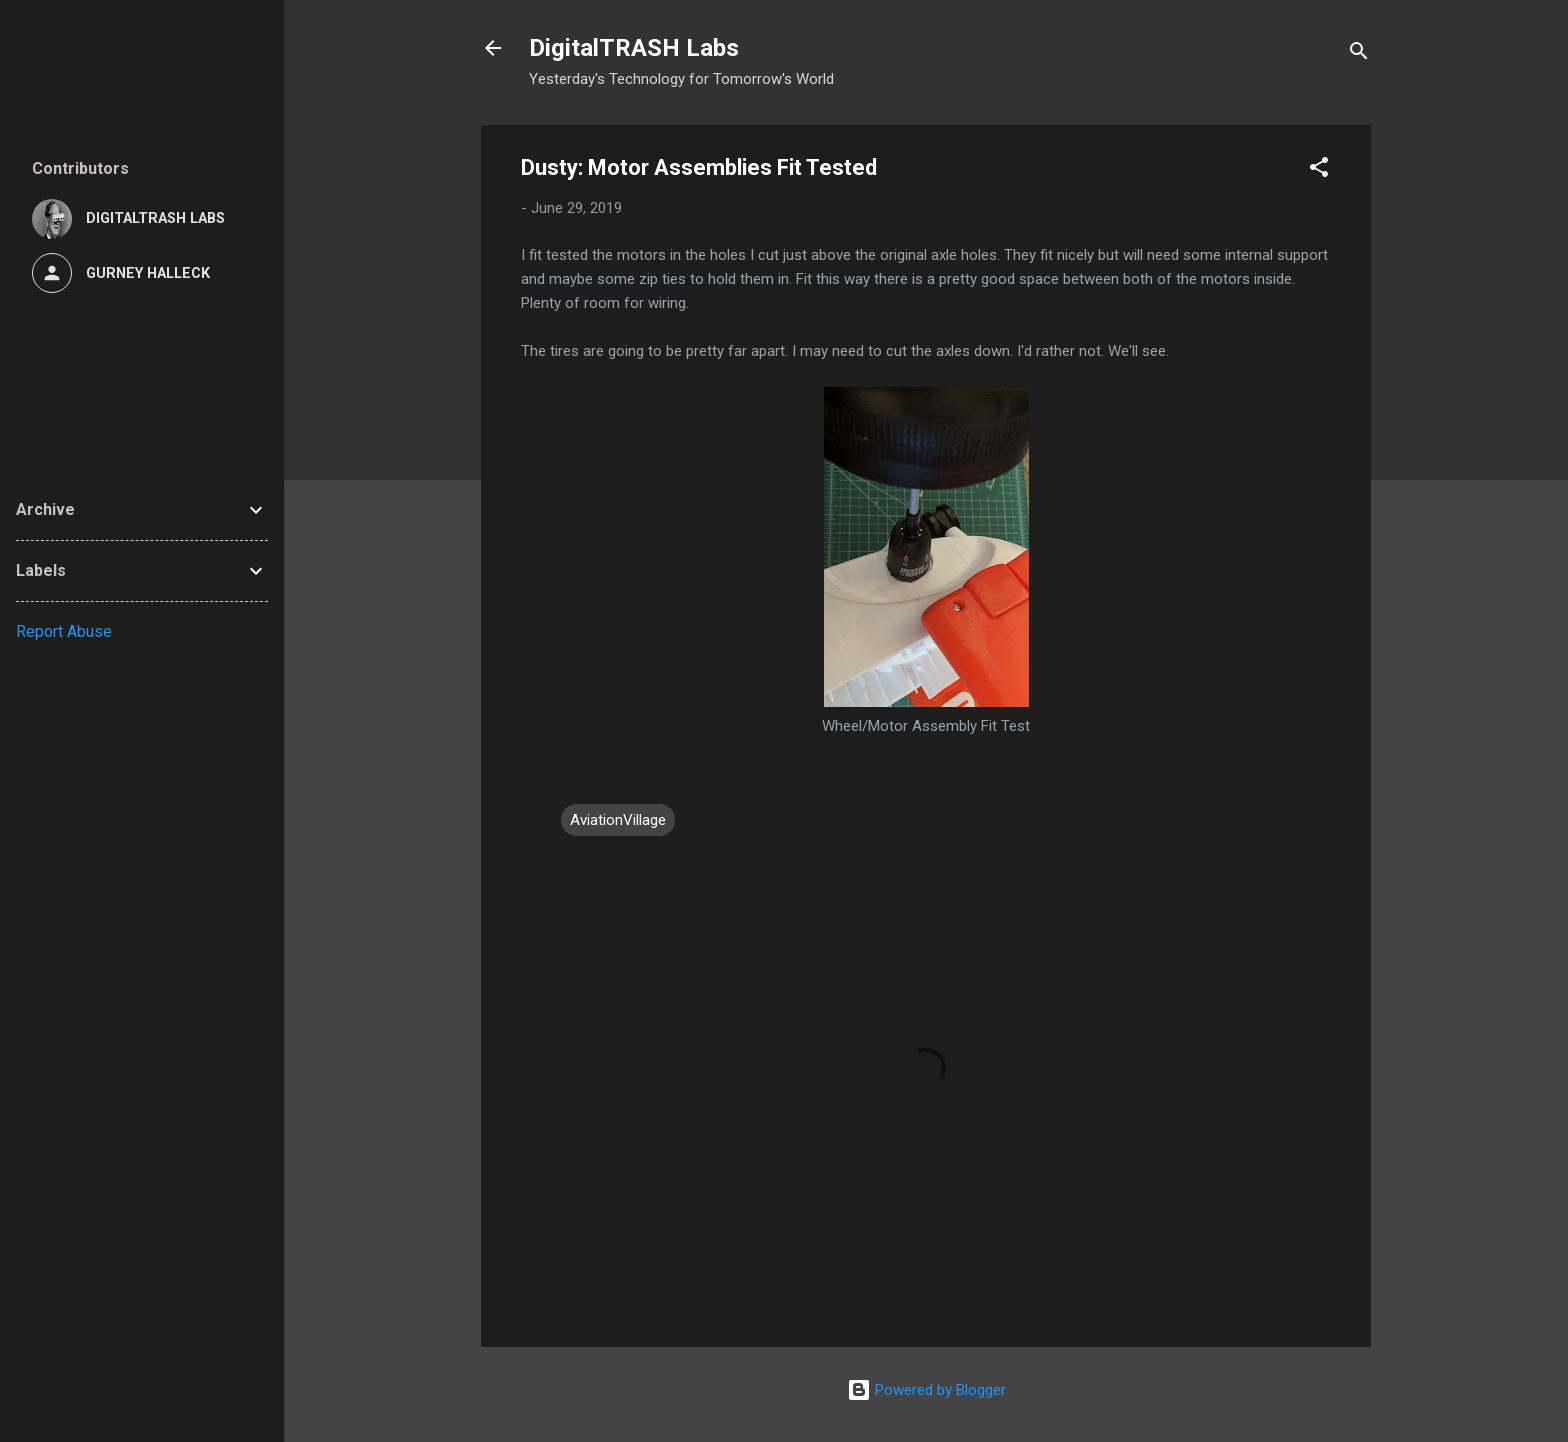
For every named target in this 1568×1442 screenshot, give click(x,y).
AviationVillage (618, 820)
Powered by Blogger (926, 1390)
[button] (1319, 170)
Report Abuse (64, 631)
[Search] (1359, 54)
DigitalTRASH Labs (634, 48)
